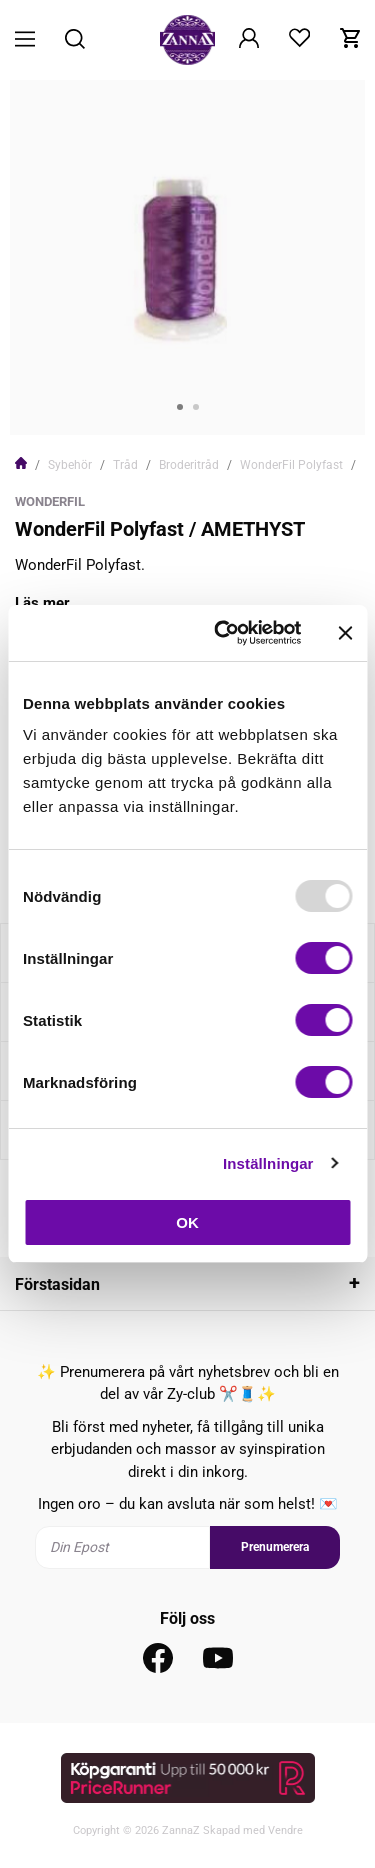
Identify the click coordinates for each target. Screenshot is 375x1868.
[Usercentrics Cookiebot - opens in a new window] (223, 633)
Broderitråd (189, 465)
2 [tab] (196, 407)
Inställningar (268, 1163)
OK (187, 1222)
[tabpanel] (187, 257)
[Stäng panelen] (345, 633)
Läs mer (42, 603)
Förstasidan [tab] (57, 1284)
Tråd (125, 465)
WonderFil (50, 501)
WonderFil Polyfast (291, 465)
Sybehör (70, 465)
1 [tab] (180, 407)
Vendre (285, 1830)
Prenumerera (275, 1547)
